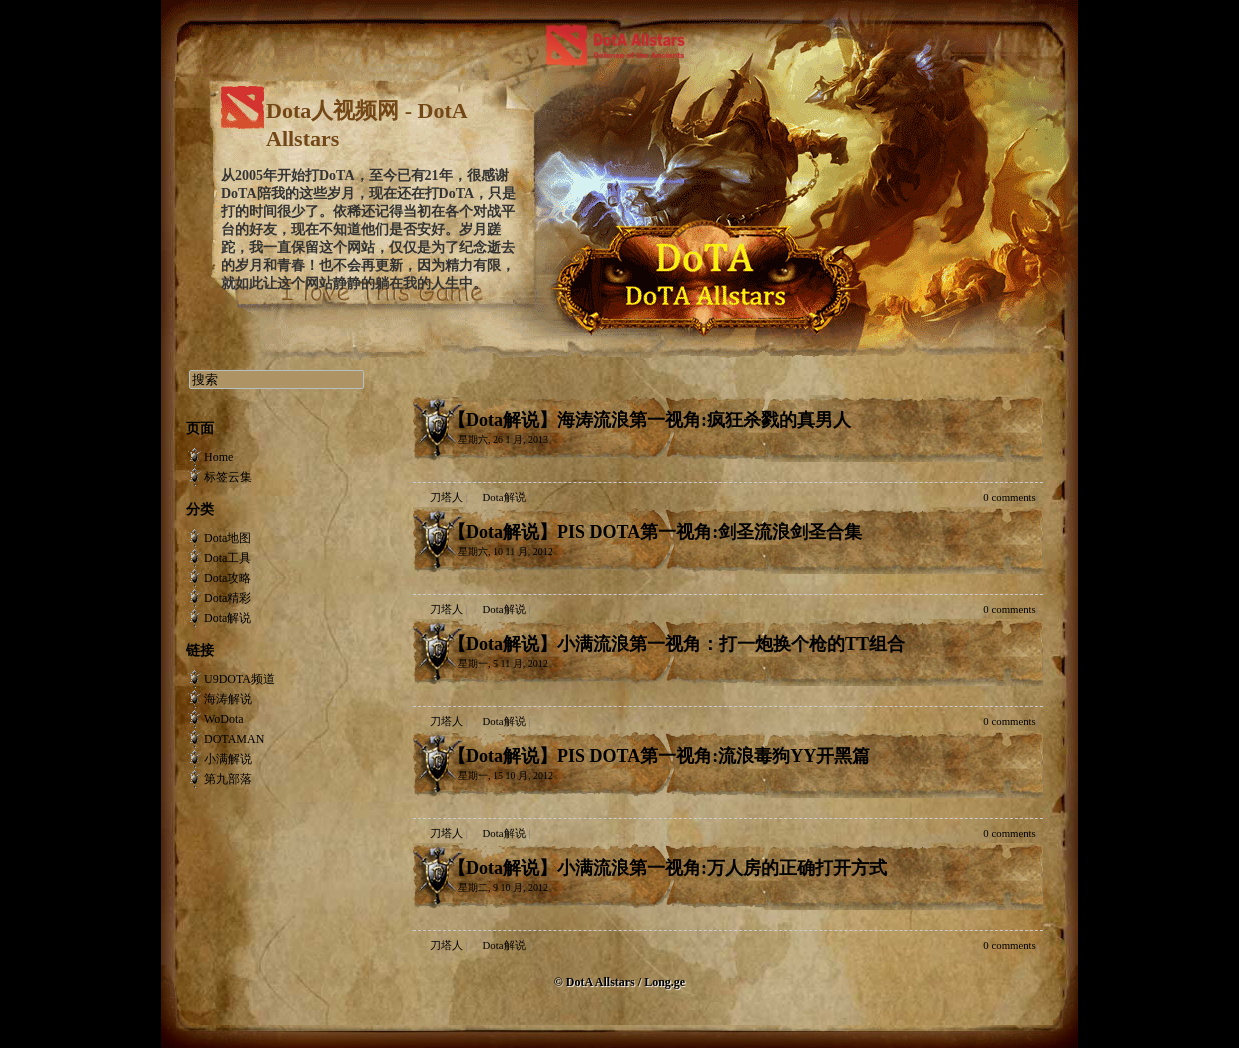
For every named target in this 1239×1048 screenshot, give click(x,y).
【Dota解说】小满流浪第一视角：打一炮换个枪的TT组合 (676, 644)
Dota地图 (227, 538)
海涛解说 (228, 699)
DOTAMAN (234, 739)
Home (218, 457)
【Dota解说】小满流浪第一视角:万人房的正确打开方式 (667, 868)
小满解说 (228, 759)
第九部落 (228, 779)
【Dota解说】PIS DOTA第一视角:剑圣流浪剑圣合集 (655, 532)
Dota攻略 (227, 578)
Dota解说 (504, 497)
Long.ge (664, 982)
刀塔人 (446, 497)
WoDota (224, 719)
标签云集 (228, 477)
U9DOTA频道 (239, 679)
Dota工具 (227, 558)
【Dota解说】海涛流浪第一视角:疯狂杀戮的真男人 (649, 420)
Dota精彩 (227, 598)
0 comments (1009, 497)
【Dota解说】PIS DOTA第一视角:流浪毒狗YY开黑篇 (659, 756)
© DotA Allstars (596, 982)
